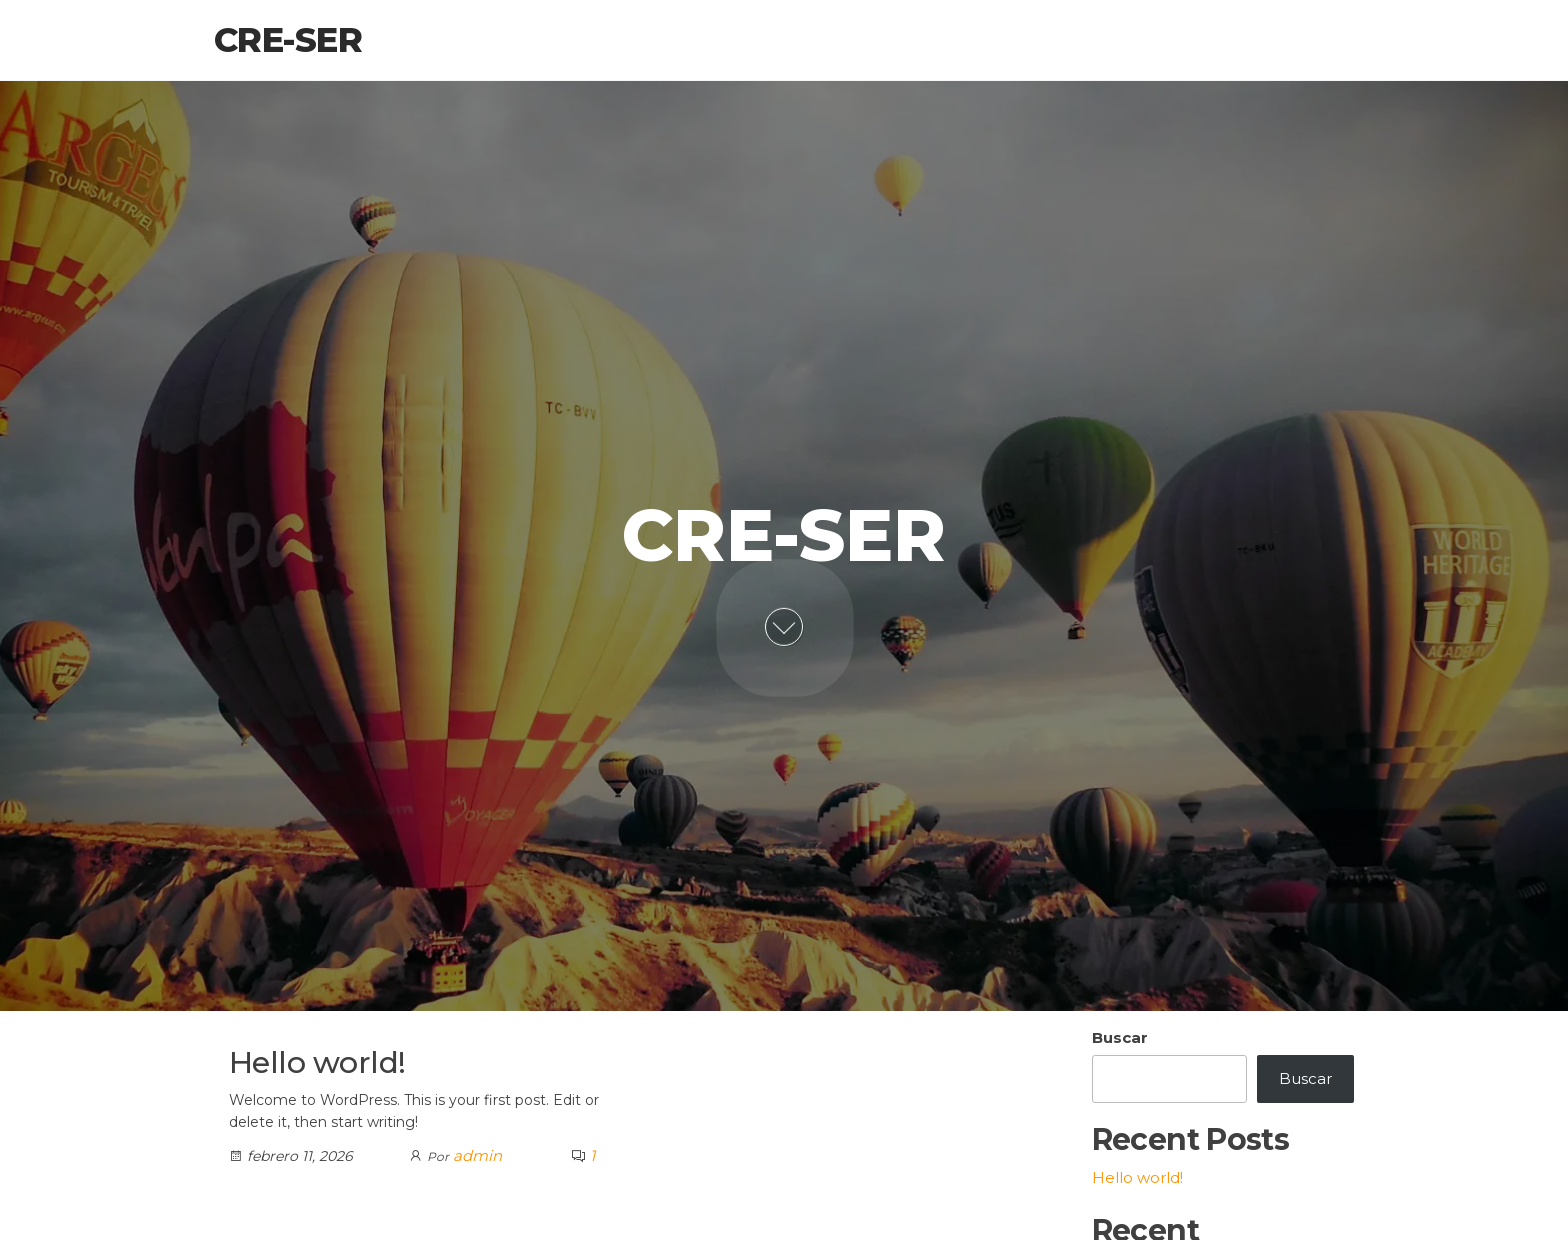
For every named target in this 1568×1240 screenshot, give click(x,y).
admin (477, 1155)
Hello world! (317, 1062)
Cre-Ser (288, 40)
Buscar (1120, 1037)
